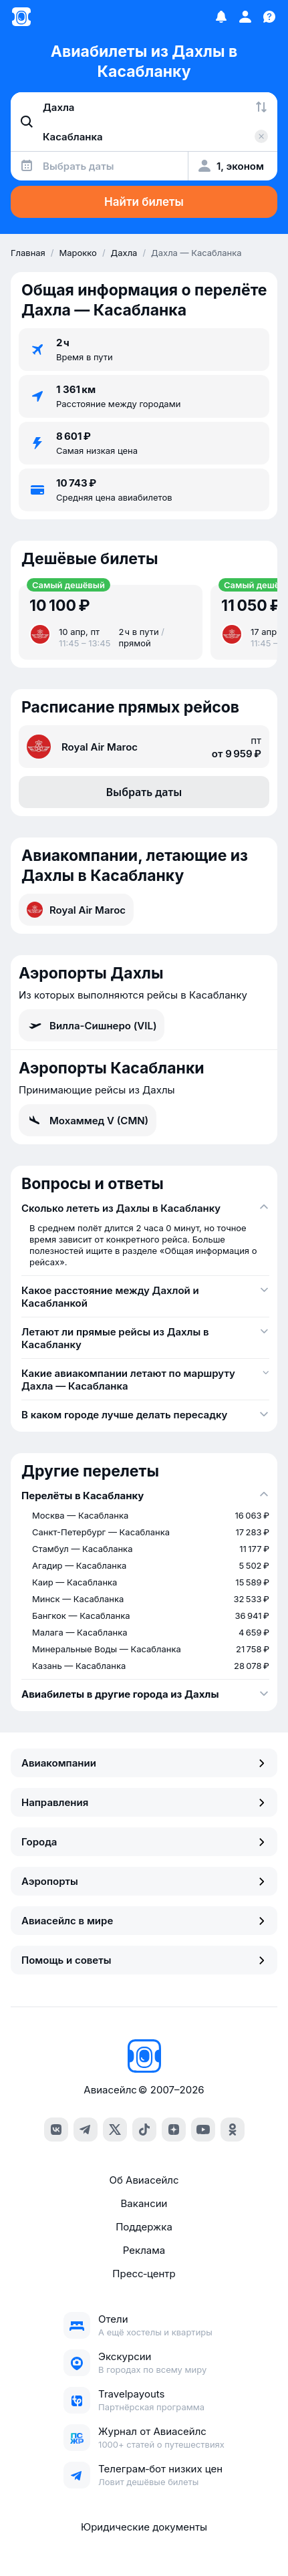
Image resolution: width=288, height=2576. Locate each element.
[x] (115, 2129)
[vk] (56, 2129)
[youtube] (203, 2129)
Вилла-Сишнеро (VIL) (91, 1025)
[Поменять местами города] (261, 107)
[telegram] (86, 2129)
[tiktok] (144, 2129)
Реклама (144, 2250)
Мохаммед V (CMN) (87, 1120)
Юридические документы (144, 2527)
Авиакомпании (144, 1763)
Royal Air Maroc (76, 910)
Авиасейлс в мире (144, 1920)
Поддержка (144, 2226)
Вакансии (144, 2203)
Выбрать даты (144, 792)
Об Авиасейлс (143, 2180)
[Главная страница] (21, 16)
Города (144, 1841)
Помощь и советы (144, 1960)
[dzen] (174, 2129)
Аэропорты (144, 1881)
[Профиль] (245, 17)
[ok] (233, 2129)
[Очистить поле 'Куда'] (261, 136)
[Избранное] (221, 17)
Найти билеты (144, 202)
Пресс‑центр (143, 2273)
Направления (144, 1802)
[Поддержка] (269, 17)
